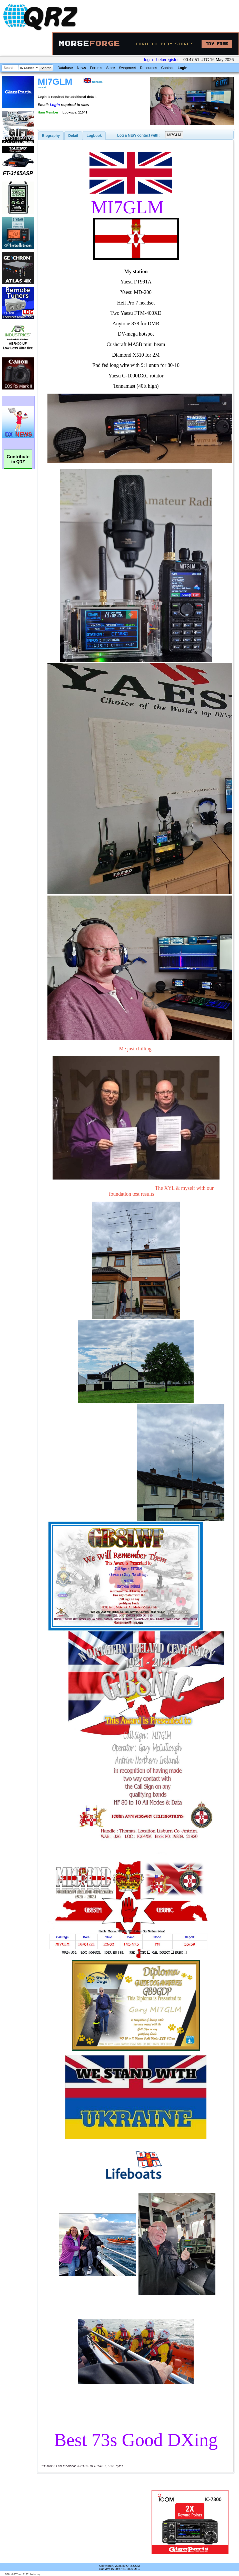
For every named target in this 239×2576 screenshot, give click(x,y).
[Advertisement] (95, 2522)
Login (182, 68)
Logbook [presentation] (94, 136)
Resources (148, 68)
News (81, 68)
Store (110, 68)
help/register (167, 60)
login (148, 60)
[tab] (51, 135)
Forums (96, 68)
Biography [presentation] (51, 136)
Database (65, 68)
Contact (167, 68)
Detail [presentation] (73, 136)
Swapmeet (127, 68)
